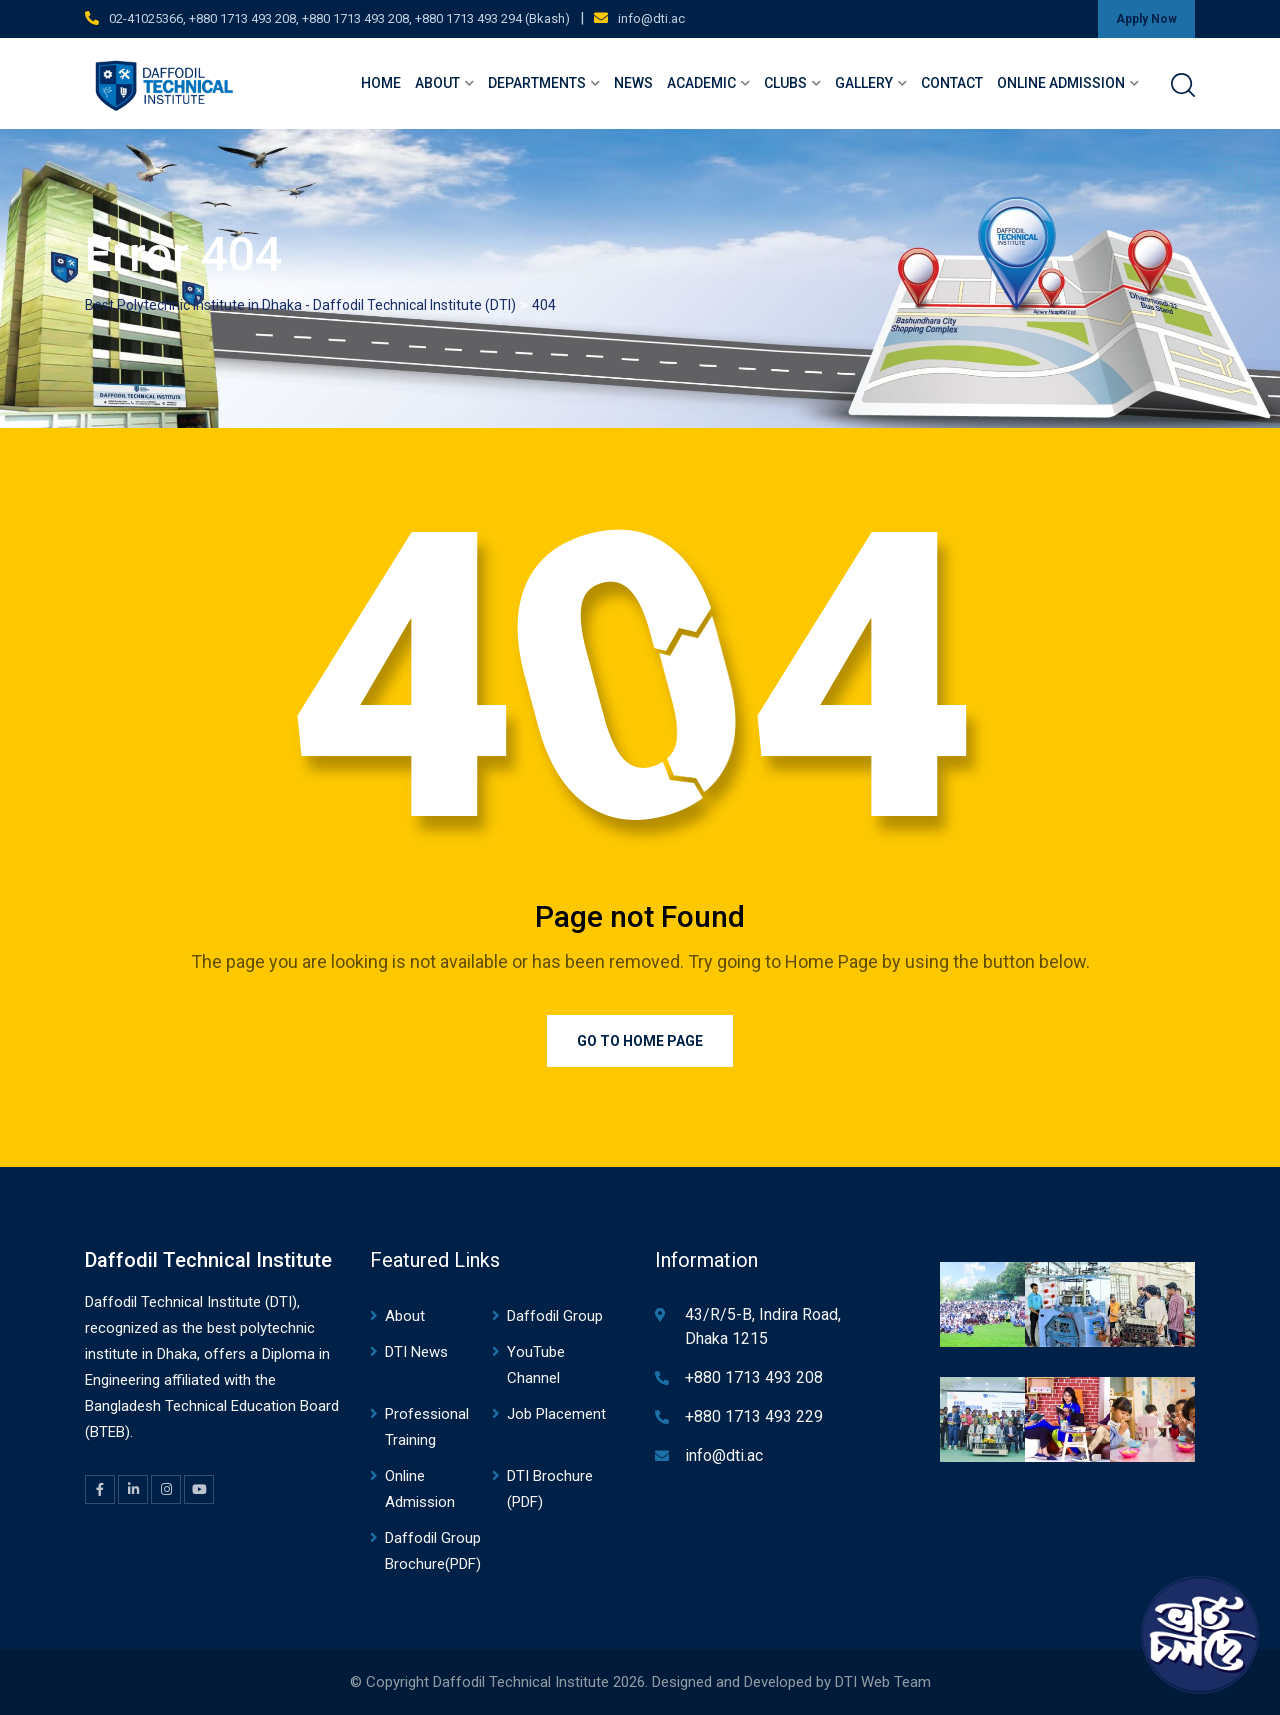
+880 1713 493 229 (754, 1416)
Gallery (864, 83)
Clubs (785, 83)
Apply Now (1146, 19)
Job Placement (556, 1414)
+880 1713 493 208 (754, 1377)
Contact (952, 83)
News (633, 83)
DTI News (416, 1352)
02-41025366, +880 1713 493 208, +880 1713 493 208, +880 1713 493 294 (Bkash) (339, 18)
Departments (537, 83)
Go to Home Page (640, 1041)
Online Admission (1061, 83)
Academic (701, 83)
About (437, 83)
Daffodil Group (555, 1316)
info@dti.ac (651, 18)
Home (381, 83)
